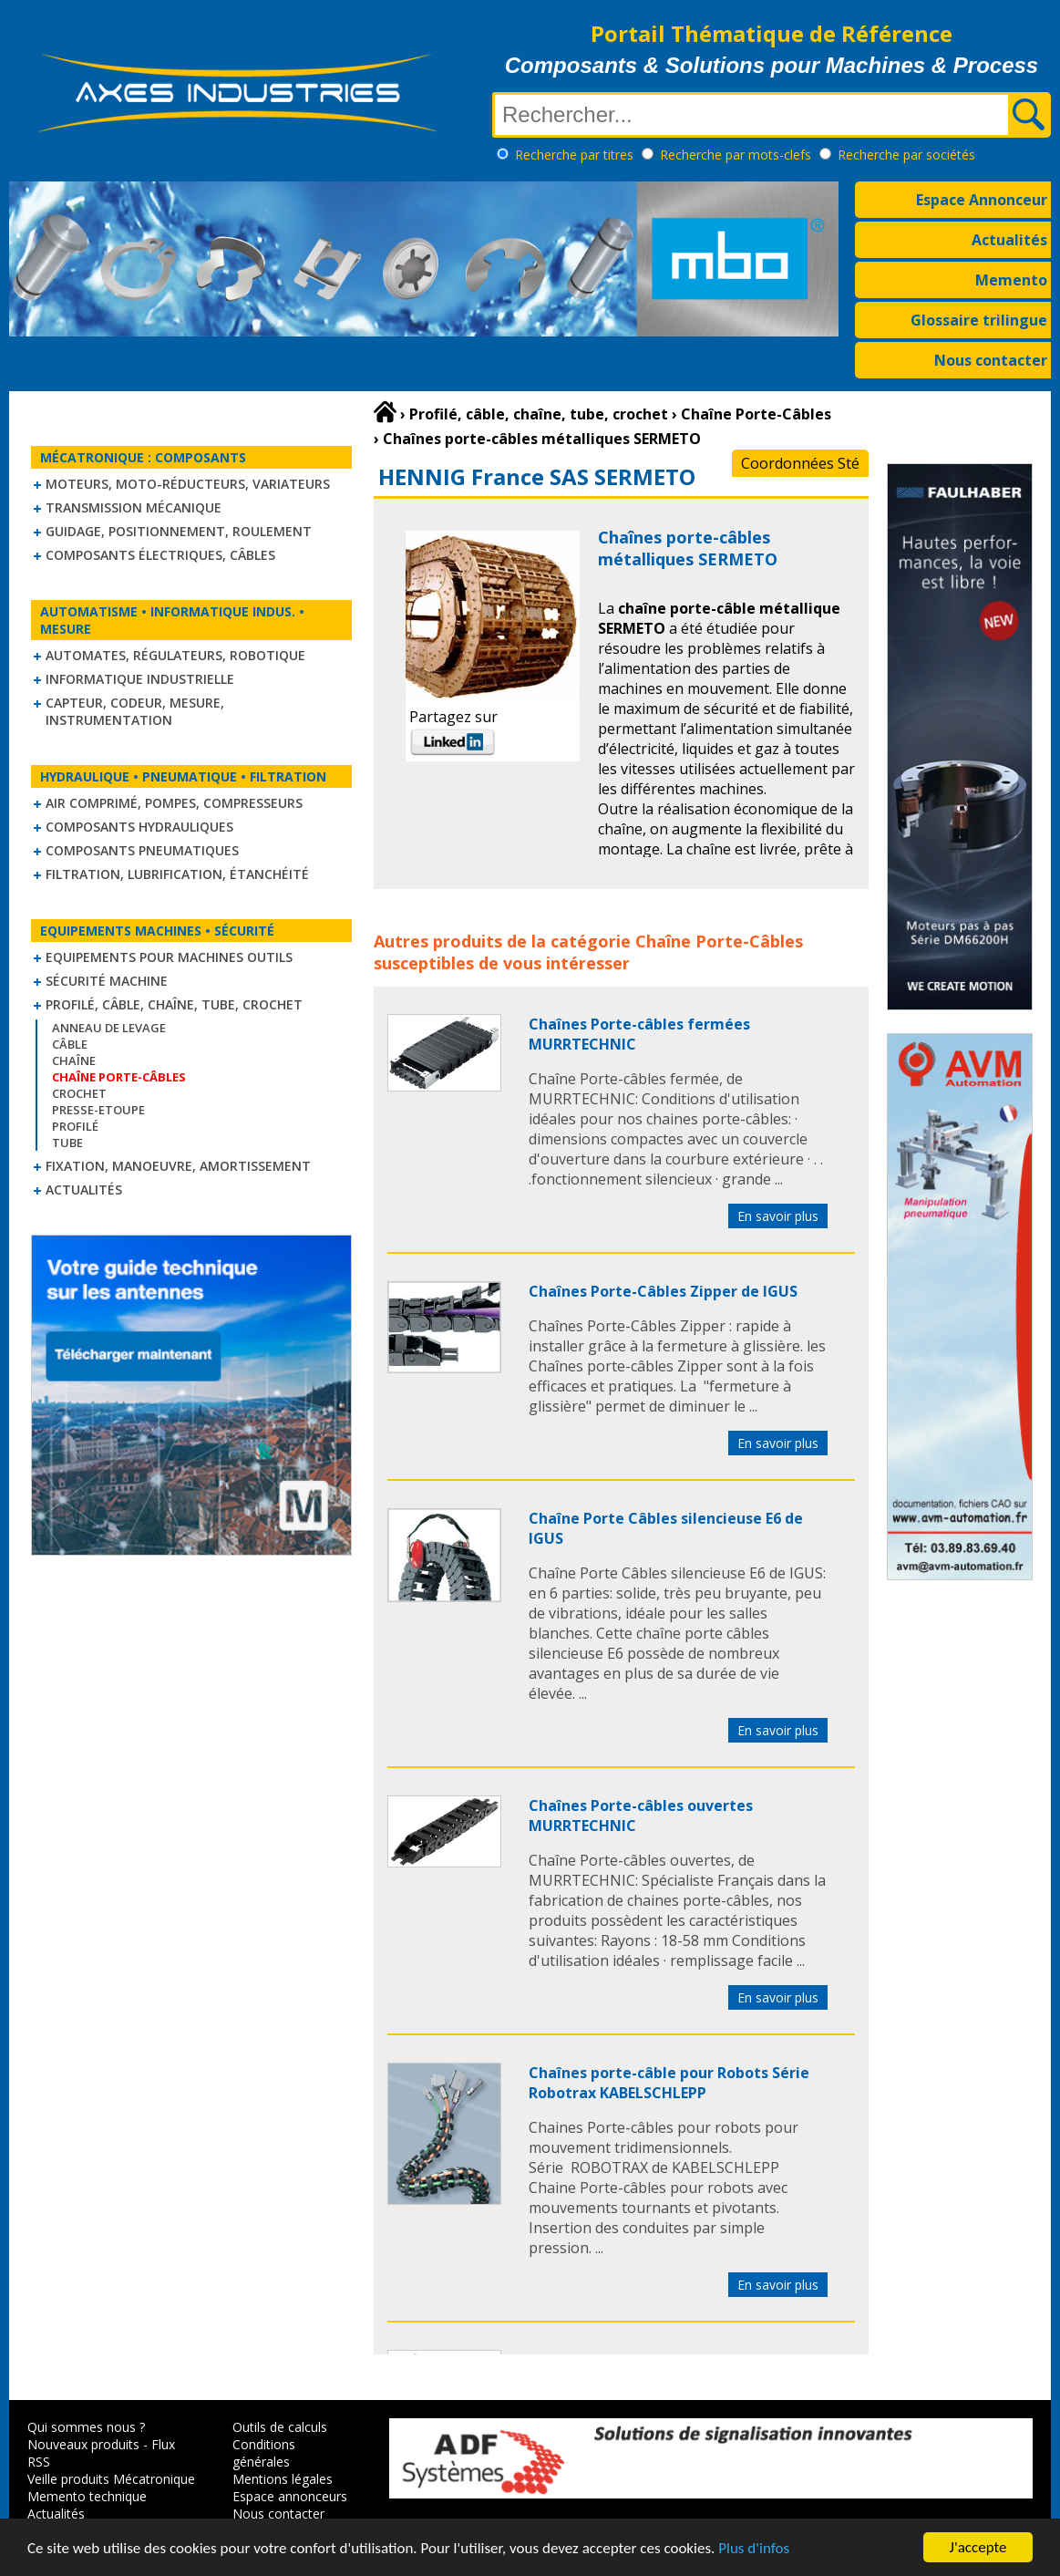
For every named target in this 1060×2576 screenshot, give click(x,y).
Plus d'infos (753, 2549)
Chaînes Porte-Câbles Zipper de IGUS (663, 1291)
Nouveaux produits (83, 2444)
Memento (1011, 280)
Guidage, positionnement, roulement (179, 531)
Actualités (1009, 240)
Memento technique (87, 2496)
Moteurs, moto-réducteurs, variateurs (188, 483)
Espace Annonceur (981, 200)
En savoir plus (777, 1216)
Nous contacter (990, 360)
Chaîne (74, 1060)
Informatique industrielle (140, 679)
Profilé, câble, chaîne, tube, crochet (174, 1004)
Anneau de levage (109, 1027)
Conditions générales (263, 2453)
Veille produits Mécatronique (111, 2479)
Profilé (75, 1126)
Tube (67, 1142)
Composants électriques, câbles (160, 555)
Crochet (79, 1093)
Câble (69, 1044)
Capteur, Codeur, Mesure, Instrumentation (135, 711)
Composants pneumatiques (142, 850)
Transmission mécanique (133, 507)
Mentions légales (282, 2479)
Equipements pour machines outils (169, 957)
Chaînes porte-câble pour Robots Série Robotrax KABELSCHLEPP (669, 2083)
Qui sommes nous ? (86, 2427)
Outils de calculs (279, 2427)
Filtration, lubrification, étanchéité (177, 874)
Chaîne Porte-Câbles (719, 941)
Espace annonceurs (289, 2496)
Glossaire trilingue (979, 320)
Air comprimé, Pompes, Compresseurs (174, 803)
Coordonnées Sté (800, 463)
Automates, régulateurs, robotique (175, 655)
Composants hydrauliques (139, 826)
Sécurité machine (107, 980)
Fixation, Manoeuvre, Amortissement (178, 1165)
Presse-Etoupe (98, 1110)
